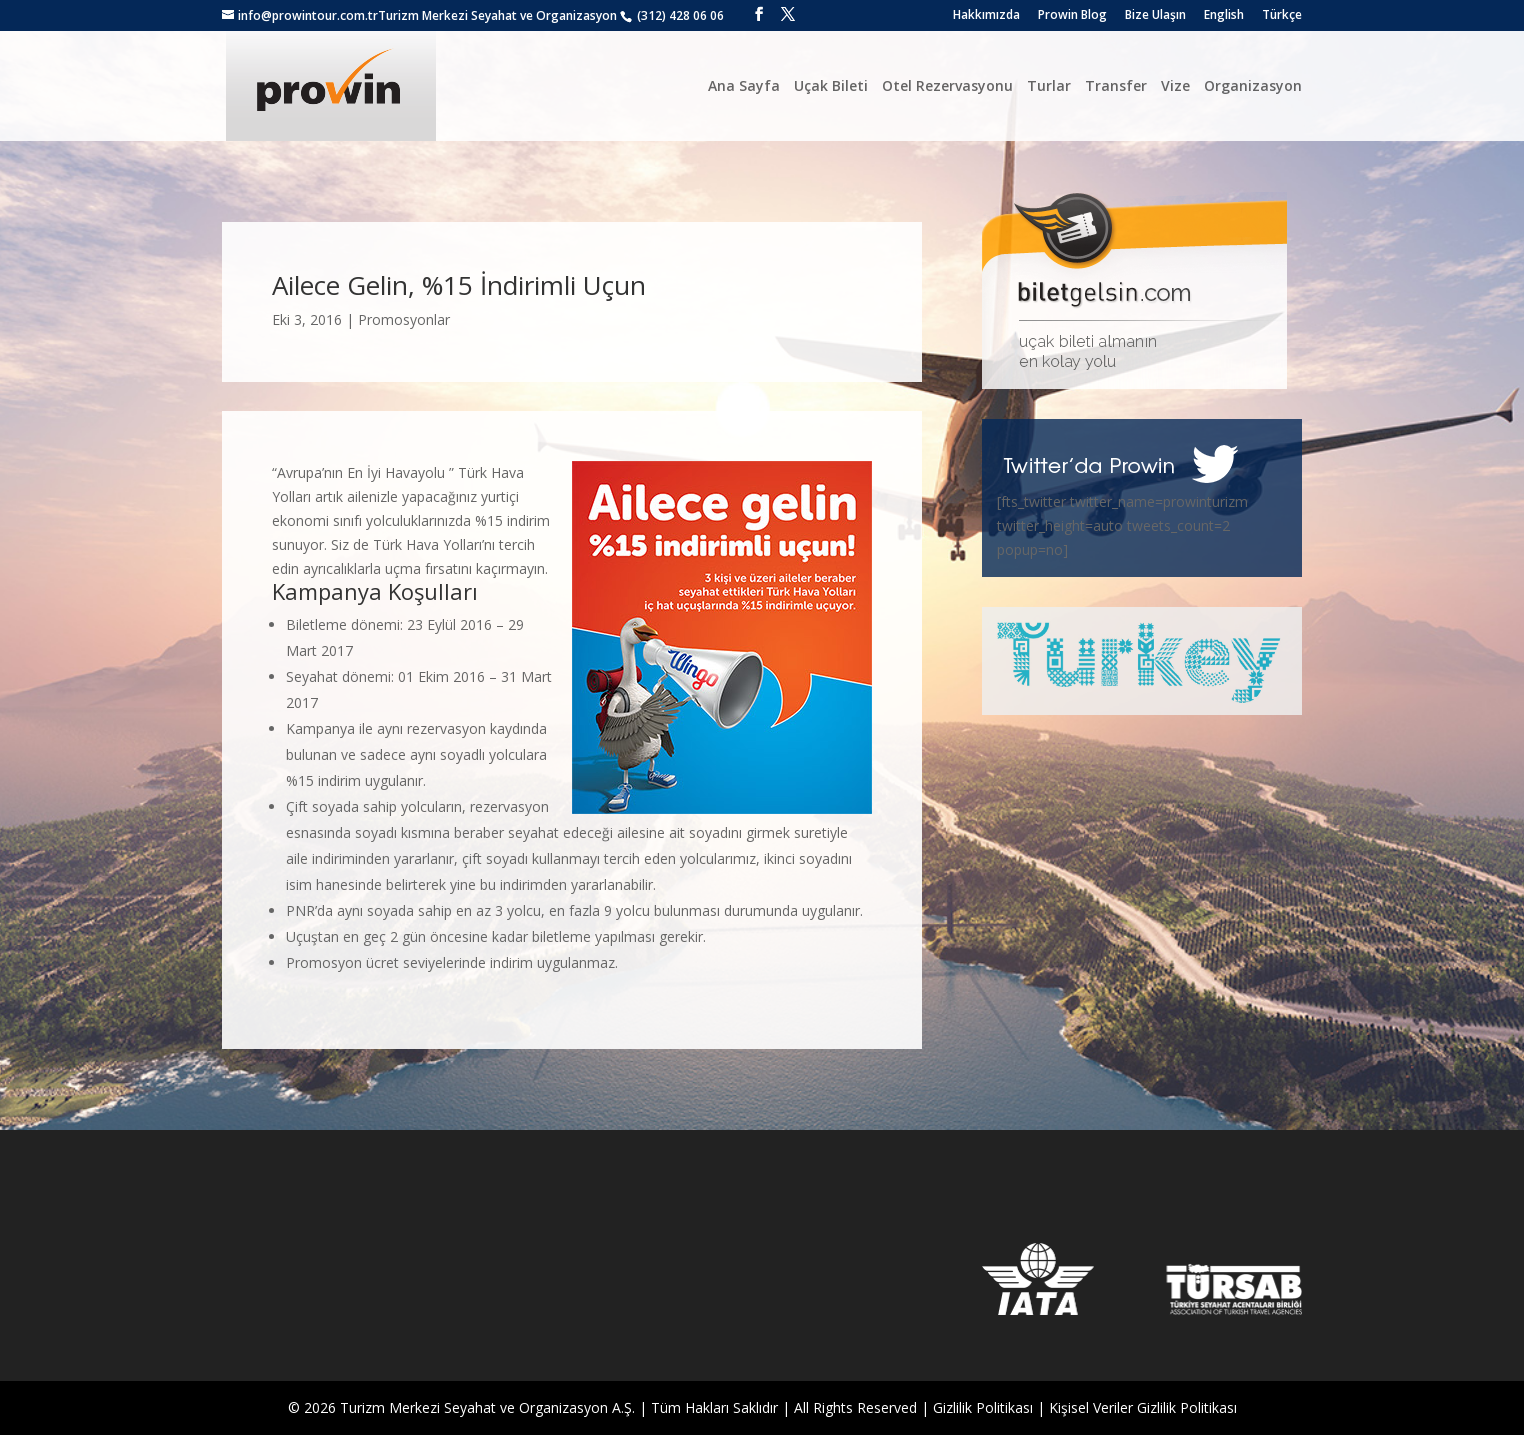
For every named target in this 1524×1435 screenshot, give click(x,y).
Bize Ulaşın (1155, 16)
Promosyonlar (404, 319)
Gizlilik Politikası (983, 1407)
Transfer (1116, 85)
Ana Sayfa (744, 85)
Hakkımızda (986, 16)
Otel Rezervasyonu (947, 85)
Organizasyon (1253, 85)
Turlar (1049, 85)
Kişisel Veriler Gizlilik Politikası (1143, 1407)
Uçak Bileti (831, 85)
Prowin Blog (1072, 16)
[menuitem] (1224, 19)
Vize (1175, 85)
